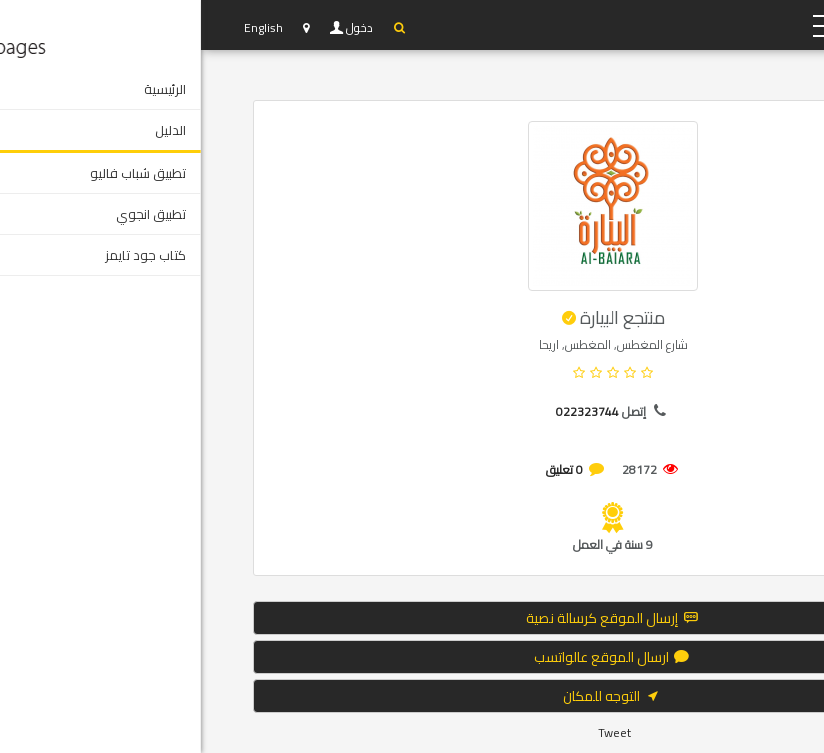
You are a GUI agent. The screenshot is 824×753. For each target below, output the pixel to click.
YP (682, 25)
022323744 (386, 411)
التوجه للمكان (412, 696)
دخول (160, 28)
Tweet (413, 732)
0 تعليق (363, 469)
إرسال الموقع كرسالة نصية (412, 618)
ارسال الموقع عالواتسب (412, 657)
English (62, 27)
